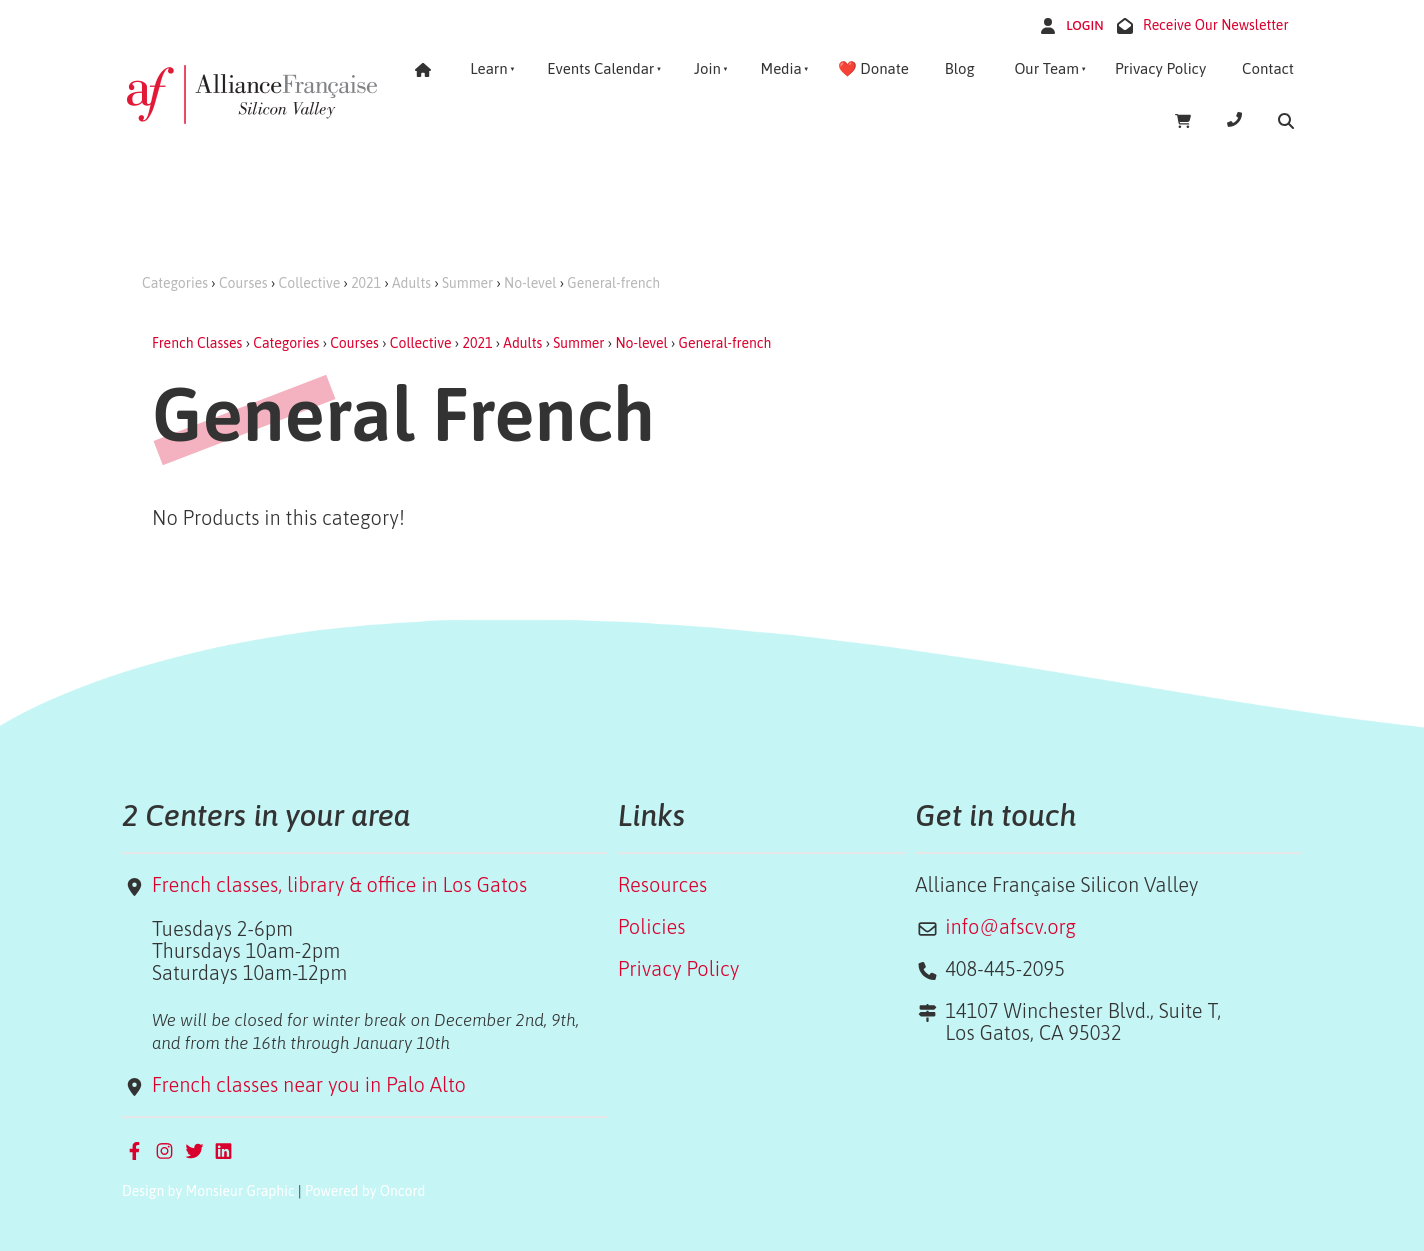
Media (780, 68)
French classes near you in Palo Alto (309, 1084)
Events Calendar (600, 68)
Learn (488, 68)
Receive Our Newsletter (1216, 25)
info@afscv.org (1010, 926)
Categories (175, 283)
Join (707, 68)
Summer (467, 283)
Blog (960, 68)
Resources (662, 884)
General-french (613, 283)
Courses (243, 283)
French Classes (197, 343)
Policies (652, 926)
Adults (411, 283)
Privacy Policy (1160, 68)
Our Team (1046, 68)
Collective (310, 283)
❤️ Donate (873, 68)
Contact (1268, 68)
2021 (366, 283)
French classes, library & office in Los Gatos (339, 884)
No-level (530, 283)
